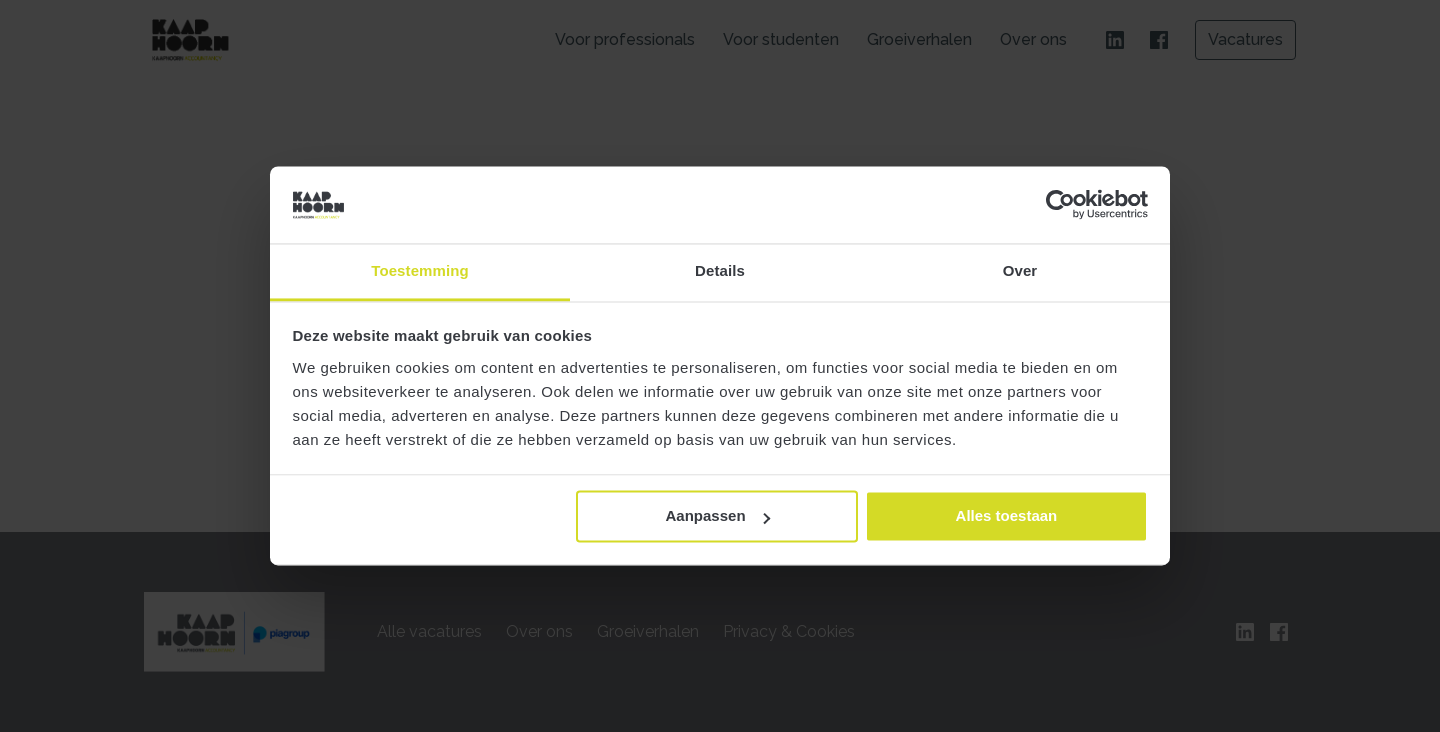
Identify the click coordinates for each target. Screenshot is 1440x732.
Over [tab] (1020, 270)
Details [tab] (720, 270)
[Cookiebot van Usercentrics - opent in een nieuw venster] (1060, 205)
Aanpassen (718, 516)
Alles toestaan (1007, 516)
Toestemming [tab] (420, 270)
